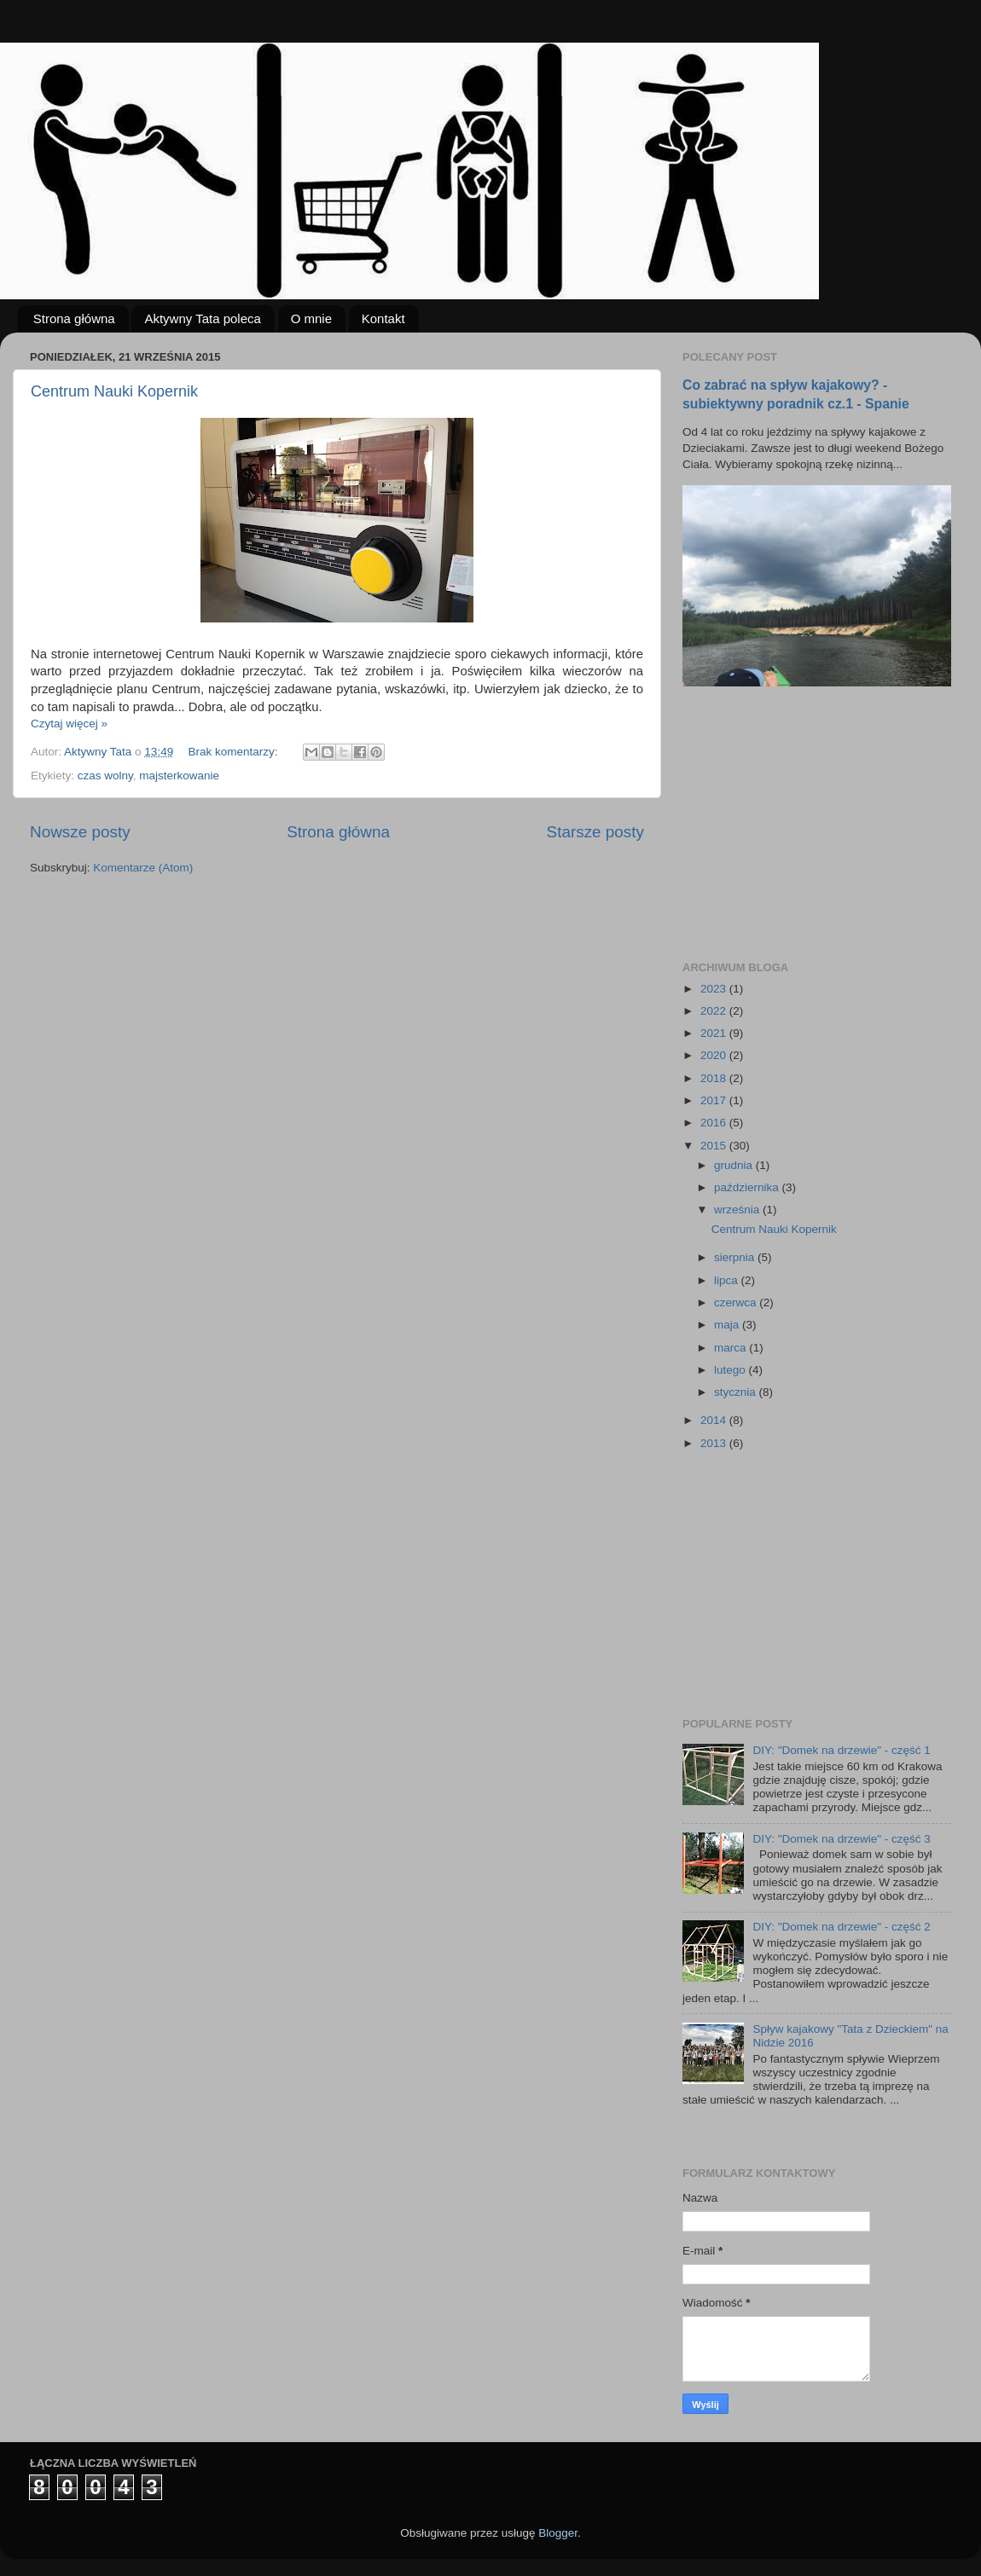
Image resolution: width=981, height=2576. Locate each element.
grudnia (735, 1165)
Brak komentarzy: (234, 751)
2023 (714, 988)
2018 (714, 1078)
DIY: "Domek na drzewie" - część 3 (841, 1838)
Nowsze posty (80, 832)
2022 (714, 1010)
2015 (714, 1145)
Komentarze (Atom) (143, 867)
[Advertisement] (810, 823)
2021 (714, 1033)
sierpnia (736, 1257)
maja (728, 1324)
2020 (714, 1055)
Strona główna (74, 318)
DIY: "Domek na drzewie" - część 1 (841, 1750)
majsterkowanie (179, 775)
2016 (714, 1122)
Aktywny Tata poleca (202, 318)
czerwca (736, 1302)
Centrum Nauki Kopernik (114, 391)
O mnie (311, 318)
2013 (714, 1443)
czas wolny (105, 775)
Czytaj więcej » (69, 723)
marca (731, 1347)
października (748, 1187)
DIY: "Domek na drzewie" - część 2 (841, 1926)
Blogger (558, 2533)
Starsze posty (595, 832)
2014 (714, 1420)
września (738, 1209)
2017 (714, 1100)
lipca (727, 1280)
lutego (731, 1369)
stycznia (736, 1392)
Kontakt (383, 318)
